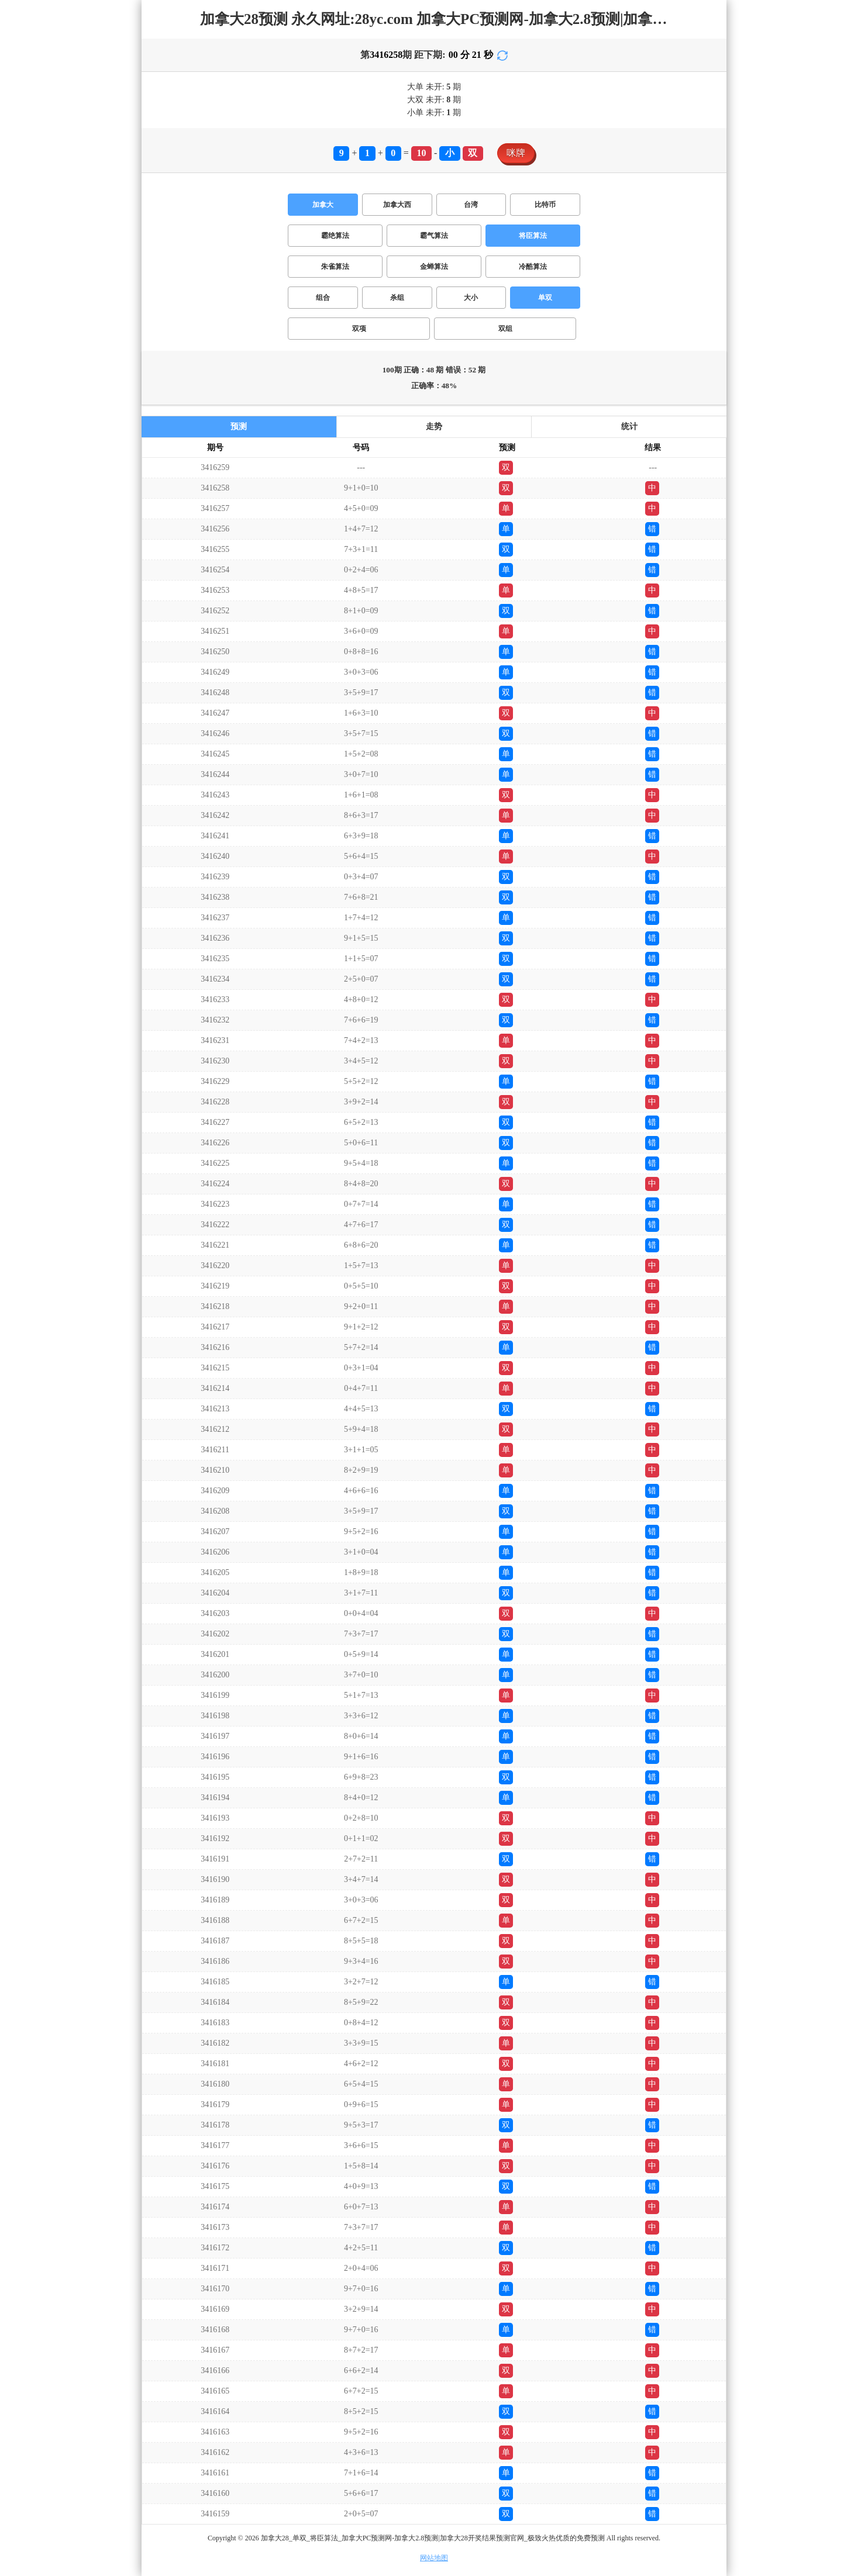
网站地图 (434, 2558)
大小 (471, 297)
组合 (323, 297)
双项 (359, 328)
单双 (545, 297)
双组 (505, 328)
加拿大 (322, 205)
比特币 (545, 205)
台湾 (471, 205)
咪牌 (516, 153)
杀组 (397, 297)
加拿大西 (397, 205)
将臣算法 (533, 236)
